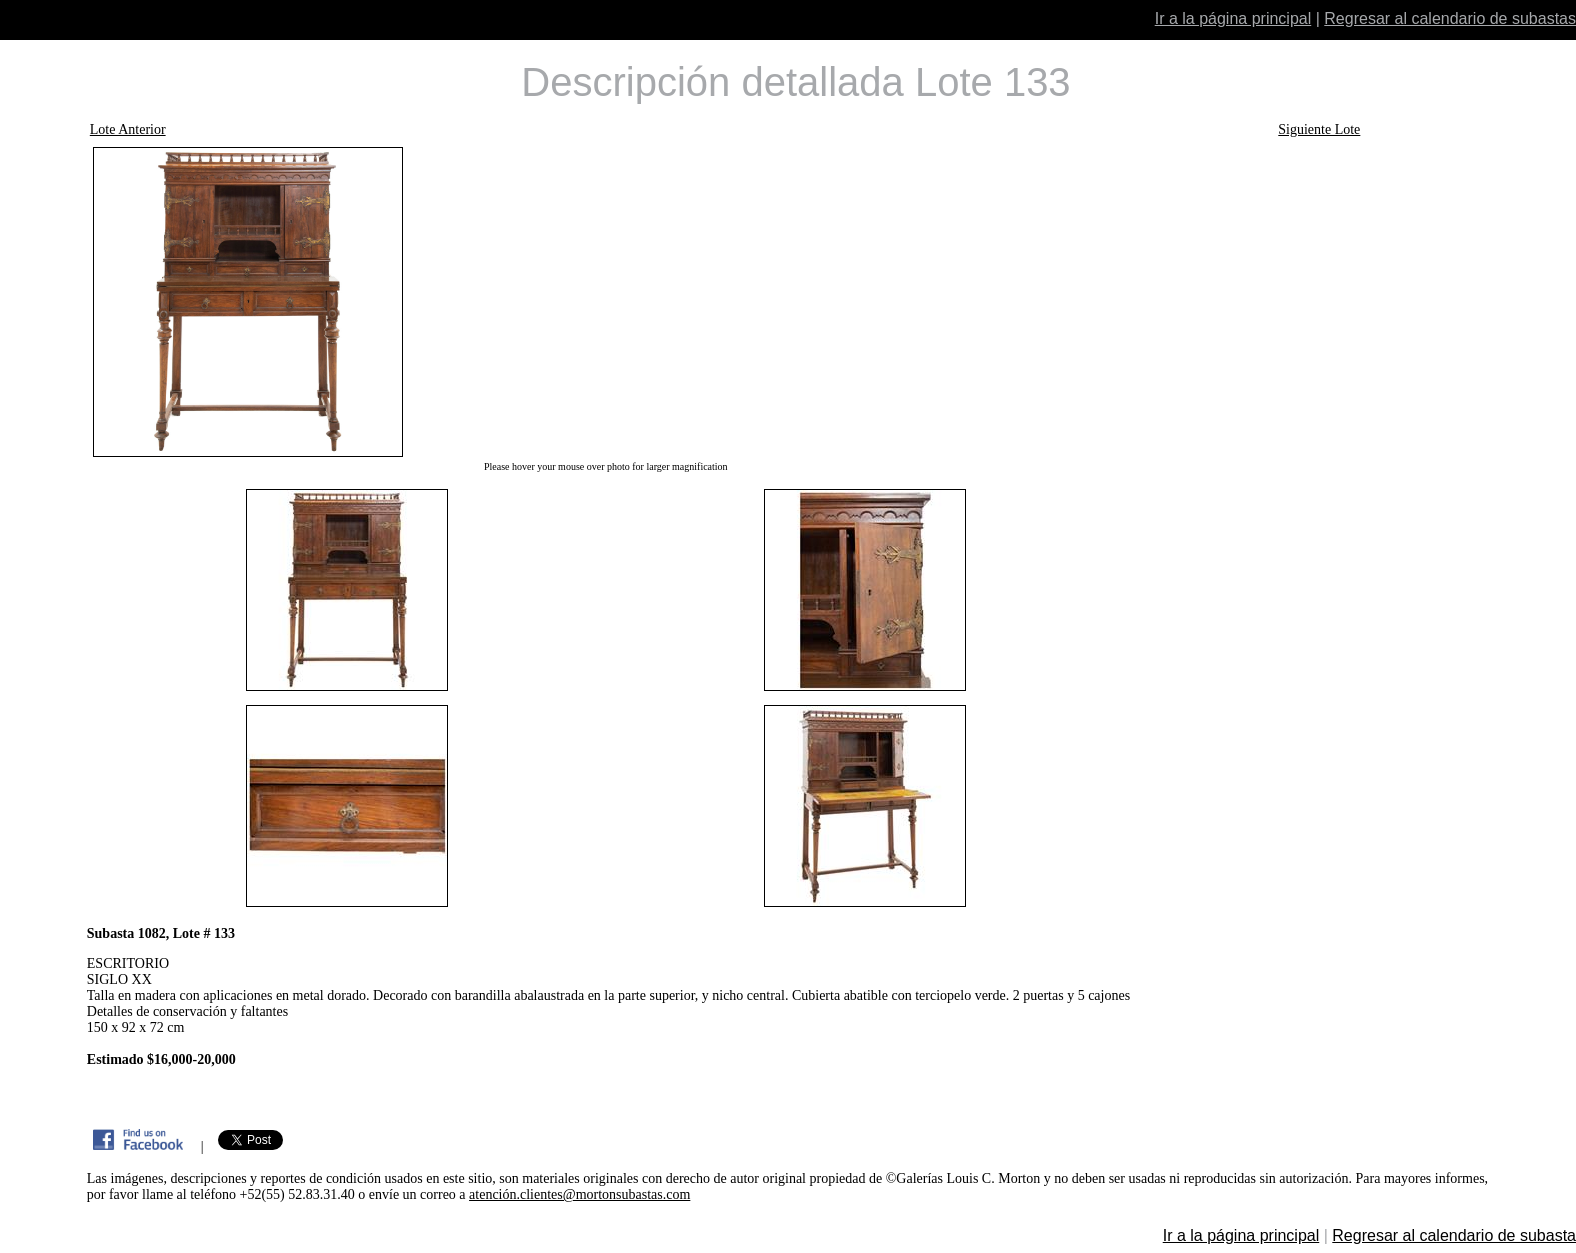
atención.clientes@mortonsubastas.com (579, 1194)
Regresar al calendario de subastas (1450, 18)
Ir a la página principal (1233, 18)
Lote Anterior (128, 129)
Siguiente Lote (1319, 129)
